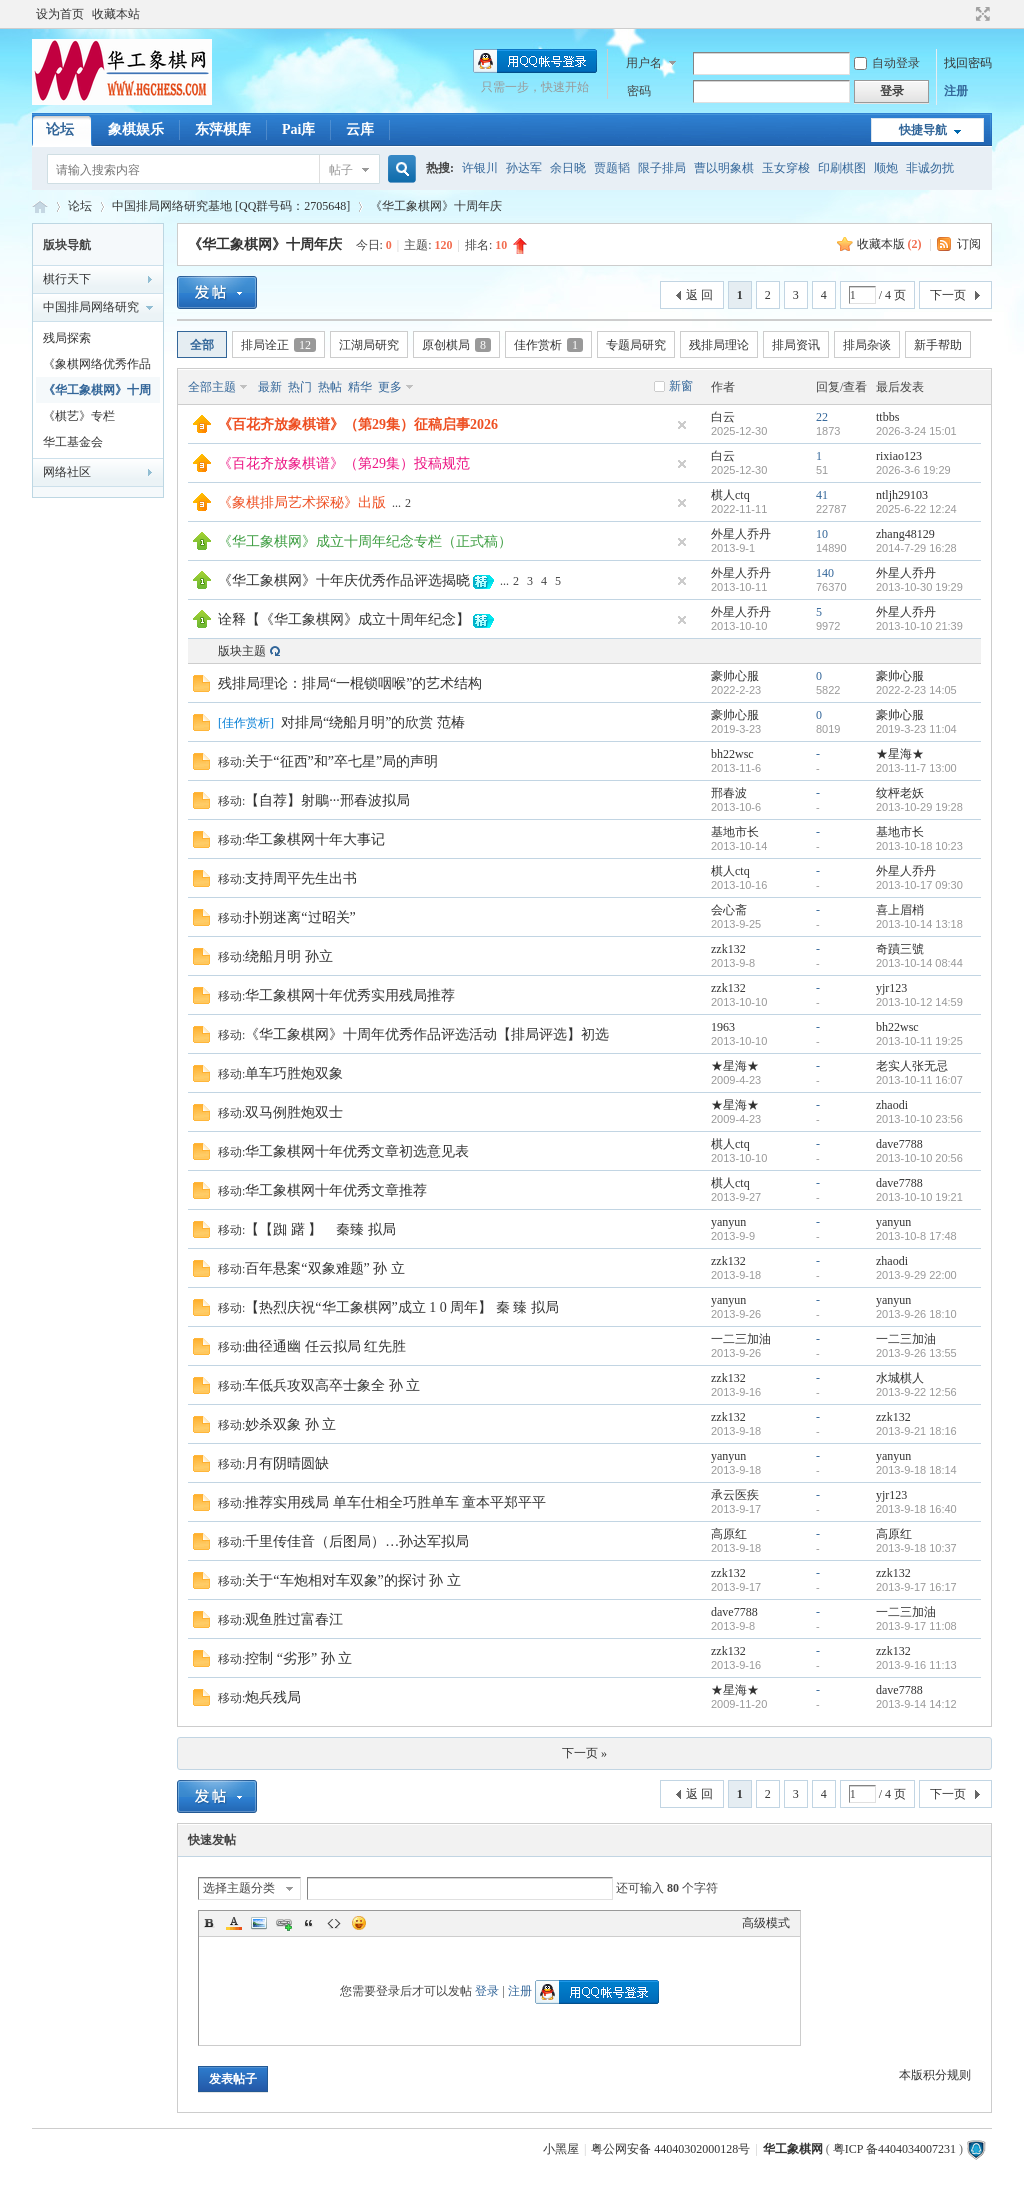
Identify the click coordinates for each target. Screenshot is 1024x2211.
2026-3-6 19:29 (913, 470)
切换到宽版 (980, 14)
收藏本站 (116, 14)
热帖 (330, 387)
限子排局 (662, 168)
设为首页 (60, 14)
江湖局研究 (369, 345)
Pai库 (298, 129)
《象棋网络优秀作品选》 (97, 367)
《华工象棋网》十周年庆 (436, 206)
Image (259, 1923)
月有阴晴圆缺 (287, 1463)
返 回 (699, 295)
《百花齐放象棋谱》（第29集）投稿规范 (344, 463)
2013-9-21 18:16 (916, 1431)
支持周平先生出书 (301, 878)
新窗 (681, 386)
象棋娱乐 (136, 129)
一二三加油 (741, 1339)
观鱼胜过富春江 (294, 1619)
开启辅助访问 (964, 14)
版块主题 (242, 651)
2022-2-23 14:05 (916, 690)
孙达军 (524, 168)
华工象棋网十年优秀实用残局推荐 (350, 995)
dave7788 (899, 1144)
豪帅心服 (735, 676)
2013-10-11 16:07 (919, 1080)
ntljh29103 (902, 495)
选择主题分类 (239, 1888)
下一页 (948, 295)
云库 (360, 129)
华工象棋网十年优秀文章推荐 (336, 1190)
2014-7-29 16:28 (916, 548)
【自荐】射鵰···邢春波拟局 (327, 800)
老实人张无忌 (912, 1066)
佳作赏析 (548, 345)
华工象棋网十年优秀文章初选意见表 (357, 1151)
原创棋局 (456, 345)
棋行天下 (67, 279)
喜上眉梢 (900, 910)
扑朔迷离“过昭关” (300, 917)
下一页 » (584, 1753)
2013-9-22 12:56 (916, 1392)
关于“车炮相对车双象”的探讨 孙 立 (352, 1580)
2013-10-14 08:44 (919, 963)
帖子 (341, 170)
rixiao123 (899, 456)
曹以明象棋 (724, 168)
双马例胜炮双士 (294, 1112)
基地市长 (735, 832)
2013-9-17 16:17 (916, 1587)
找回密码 (968, 63)
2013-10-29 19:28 (919, 807)
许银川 (480, 168)
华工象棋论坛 (40, 206)
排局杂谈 (867, 345)
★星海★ (900, 754)
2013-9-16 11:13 (916, 1665)
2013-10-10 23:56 (919, 1119)
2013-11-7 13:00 (916, 768)
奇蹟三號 (900, 949)
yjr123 (891, 988)
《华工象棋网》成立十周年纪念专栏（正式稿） (365, 541)
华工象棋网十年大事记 (315, 839)
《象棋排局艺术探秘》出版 (302, 502)
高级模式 (766, 1923)
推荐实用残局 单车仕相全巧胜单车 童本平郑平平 (395, 1502)
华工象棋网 (793, 2149)
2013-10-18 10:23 (919, 846)
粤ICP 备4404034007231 (894, 2149)
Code (334, 1923)
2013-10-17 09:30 (919, 885)
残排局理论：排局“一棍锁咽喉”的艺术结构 (350, 683)
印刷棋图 (842, 168)
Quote (309, 1923)
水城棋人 (900, 1378)
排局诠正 (278, 345)
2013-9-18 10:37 (916, 1548)
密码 (639, 91)
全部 (202, 345)
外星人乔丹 (741, 534)
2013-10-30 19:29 (919, 587)
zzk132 (728, 949)
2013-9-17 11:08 (916, 1626)
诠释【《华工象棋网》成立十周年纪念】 (344, 619)
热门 (300, 387)
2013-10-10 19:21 (919, 1197)
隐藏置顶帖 (682, 425)
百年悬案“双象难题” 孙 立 (324, 1268)
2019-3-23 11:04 (916, 729)
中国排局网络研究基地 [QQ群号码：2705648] (231, 206)
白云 (723, 417)
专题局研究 (636, 345)
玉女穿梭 (786, 168)
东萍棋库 (223, 129)
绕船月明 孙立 (289, 956)
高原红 (729, 1534)
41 (822, 495)
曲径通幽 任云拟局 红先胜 (325, 1346)
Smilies (359, 1923)
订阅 (969, 244)
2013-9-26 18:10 (916, 1314)
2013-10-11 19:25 (919, 1041)
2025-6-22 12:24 (916, 509)
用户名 (644, 63)
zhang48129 (905, 534)
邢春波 (729, 793)
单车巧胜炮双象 (294, 1073)
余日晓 (568, 168)
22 (822, 417)
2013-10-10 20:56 (919, 1158)
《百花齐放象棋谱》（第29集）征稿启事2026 (358, 424)
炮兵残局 (273, 1697)
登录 (487, 1991)
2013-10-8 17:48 (916, 1236)
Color (234, 1923)
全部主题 (212, 387)
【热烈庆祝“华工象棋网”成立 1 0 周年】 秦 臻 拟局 (401, 1307)
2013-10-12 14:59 (919, 1002)
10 (822, 534)
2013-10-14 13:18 (919, 924)
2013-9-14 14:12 (916, 1704)
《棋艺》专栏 (79, 416)
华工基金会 (73, 442)
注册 (956, 91)
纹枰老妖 (900, 793)
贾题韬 (612, 168)
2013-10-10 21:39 (919, 626)
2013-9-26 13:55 (916, 1353)
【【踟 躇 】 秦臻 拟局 (320, 1229)
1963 (723, 1027)
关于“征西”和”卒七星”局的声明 (341, 761)
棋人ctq (730, 495)
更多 (390, 387)
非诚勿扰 (930, 168)
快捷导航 (923, 130)
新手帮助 (938, 345)
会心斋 (729, 910)
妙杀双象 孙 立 (290, 1424)
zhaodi (892, 1105)
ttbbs (887, 417)
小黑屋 (561, 2149)
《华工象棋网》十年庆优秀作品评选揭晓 (344, 580)
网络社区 (67, 472)
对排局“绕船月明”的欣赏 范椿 (373, 722)
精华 (360, 387)
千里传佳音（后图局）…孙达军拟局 (357, 1541)
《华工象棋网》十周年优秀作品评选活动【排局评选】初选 (427, 1034)
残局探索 (67, 338)
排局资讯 (796, 345)
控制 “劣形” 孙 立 (298, 1658)
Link (284, 1923)
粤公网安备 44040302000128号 (670, 2149)
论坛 (60, 129)
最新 (270, 387)
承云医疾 (735, 1495)
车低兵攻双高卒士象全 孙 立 (332, 1385)
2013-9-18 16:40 (916, 1509)
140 (825, 573)
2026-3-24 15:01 (916, 431)
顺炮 (886, 168)
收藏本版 (889, 244)
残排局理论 (719, 345)
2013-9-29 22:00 (916, 1275)
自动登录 (887, 63)
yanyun (728, 1222)
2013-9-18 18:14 (916, 1470)
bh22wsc (732, 754)
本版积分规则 (935, 2075)
